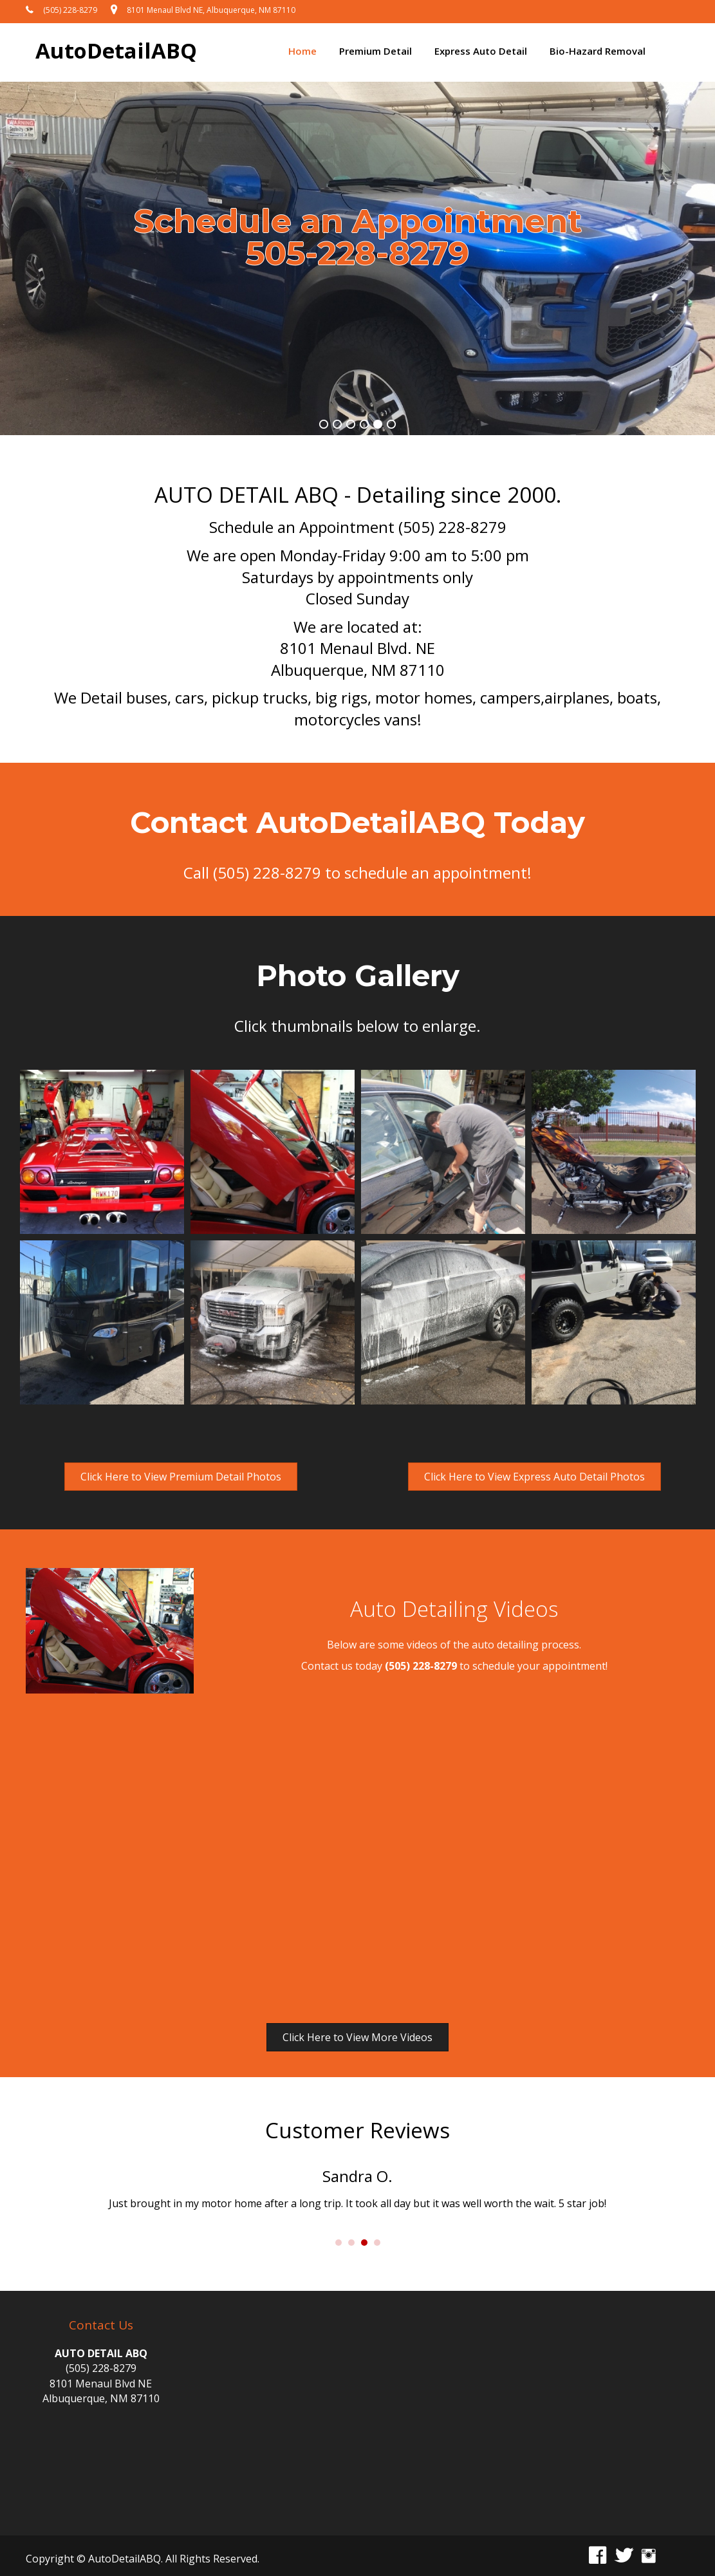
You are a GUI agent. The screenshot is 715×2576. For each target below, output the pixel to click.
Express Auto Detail (480, 50)
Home (302, 50)
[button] (180, 1476)
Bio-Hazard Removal (597, 50)
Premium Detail (375, 50)
